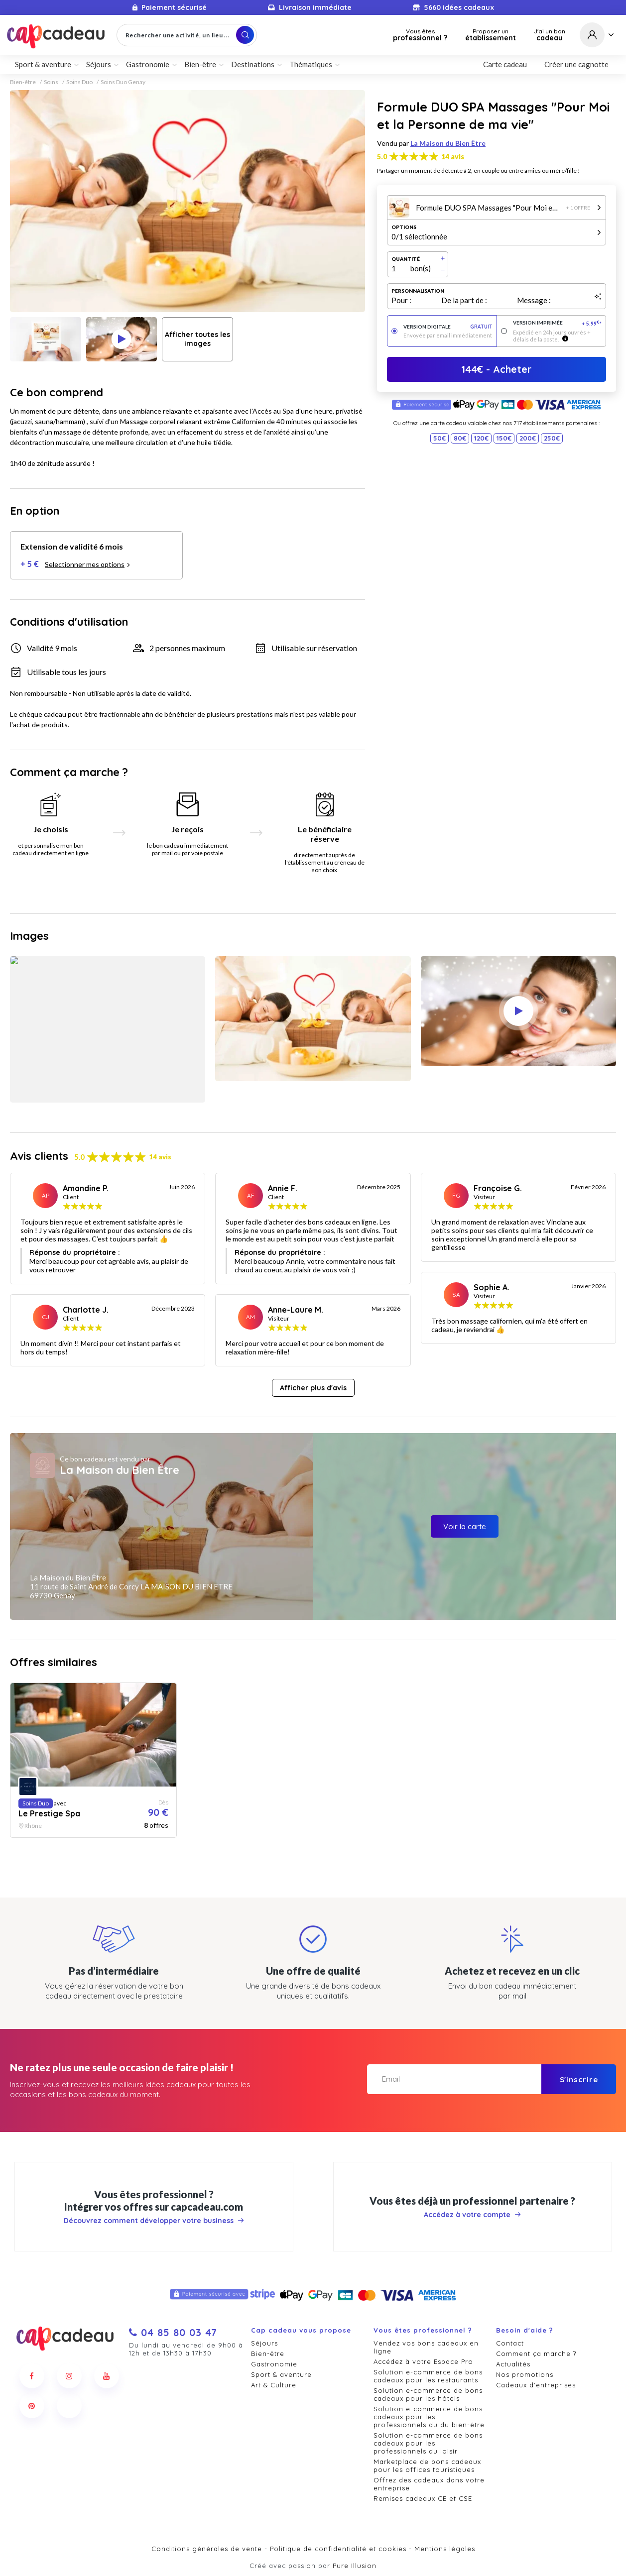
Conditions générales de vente (206, 2549)
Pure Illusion (354, 2566)
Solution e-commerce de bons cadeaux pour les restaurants (428, 2376)
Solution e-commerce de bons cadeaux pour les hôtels (428, 2394)
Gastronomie (147, 64)
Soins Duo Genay (123, 82)
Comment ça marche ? (536, 2353)
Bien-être (200, 64)
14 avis (452, 156)
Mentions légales (444, 2549)
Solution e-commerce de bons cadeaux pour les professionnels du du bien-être (429, 2417)
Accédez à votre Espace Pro (423, 2361)
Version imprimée (557, 323)
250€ (552, 438)
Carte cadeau (505, 64)
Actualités (513, 2364)
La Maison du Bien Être (448, 143)
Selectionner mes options (87, 564)
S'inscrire (579, 2079)
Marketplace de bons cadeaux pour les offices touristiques (427, 2465)
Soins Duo (79, 82)
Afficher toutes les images (197, 339)
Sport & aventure (43, 64)
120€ (481, 438)
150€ (504, 438)
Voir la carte (464, 1526)
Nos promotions (524, 2374)
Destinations (252, 64)
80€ (460, 438)
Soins (51, 82)
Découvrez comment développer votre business (154, 2220)
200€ (527, 438)
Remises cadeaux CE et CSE (423, 2498)
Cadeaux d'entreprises (536, 2385)
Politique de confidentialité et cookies (338, 2549)
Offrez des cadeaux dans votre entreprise (429, 2484)
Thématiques (310, 64)
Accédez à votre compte (472, 2214)
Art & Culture (273, 2385)
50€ (439, 438)
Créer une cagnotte (576, 64)
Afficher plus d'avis (313, 1387)
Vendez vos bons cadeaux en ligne (426, 2347)
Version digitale (448, 327)
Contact (510, 2343)
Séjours (98, 64)
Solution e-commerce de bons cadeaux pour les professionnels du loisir (428, 2443)
